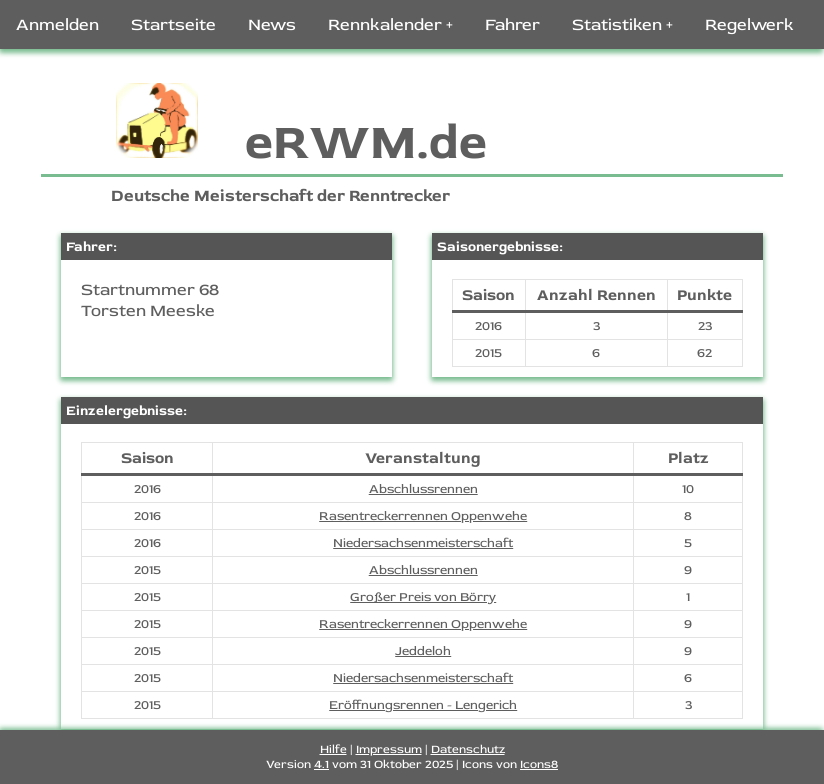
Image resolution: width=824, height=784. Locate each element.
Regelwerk (749, 24)
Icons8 (539, 764)
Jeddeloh (423, 651)
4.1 (321, 764)
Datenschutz (468, 749)
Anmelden (57, 24)
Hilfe (333, 749)
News (272, 24)
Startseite (173, 24)
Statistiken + (622, 24)
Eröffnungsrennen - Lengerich (423, 705)
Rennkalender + (390, 24)
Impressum (389, 749)
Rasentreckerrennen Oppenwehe (423, 516)
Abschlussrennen (423, 489)
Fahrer (512, 24)
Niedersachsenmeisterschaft (423, 543)
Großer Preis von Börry (423, 597)
